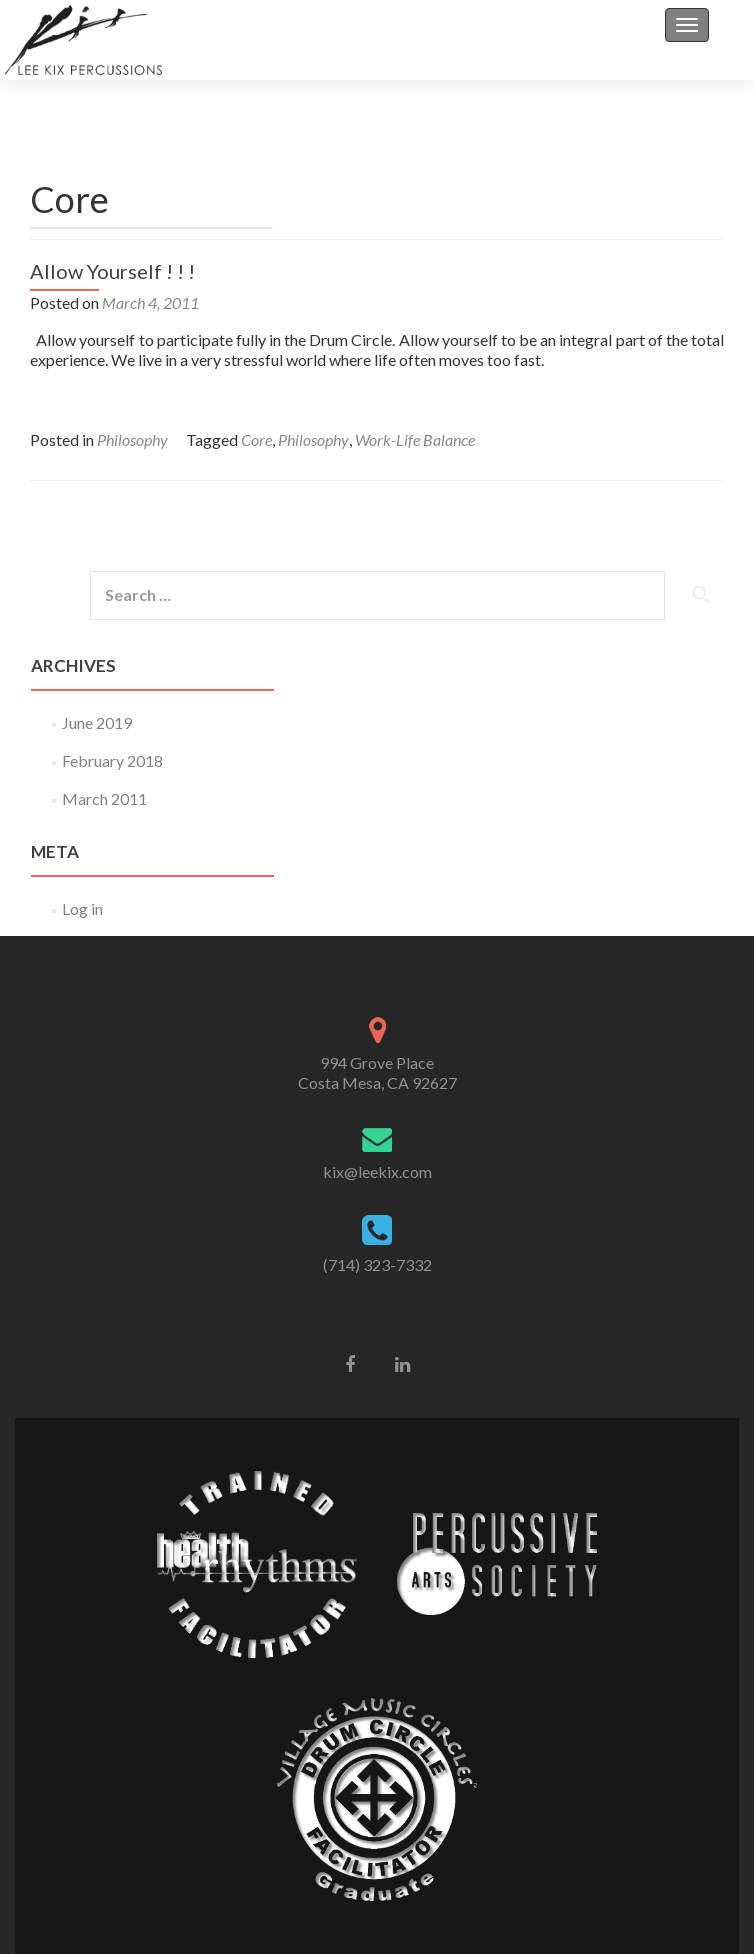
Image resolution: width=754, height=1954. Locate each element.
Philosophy (132, 439)
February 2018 (112, 760)
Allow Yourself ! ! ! (112, 271)
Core (256, 439)
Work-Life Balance (415, 439)
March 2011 (104, 798)
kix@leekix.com (377, 1171)
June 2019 (97, 722)
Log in (82, 908)
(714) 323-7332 (377, 1264)
